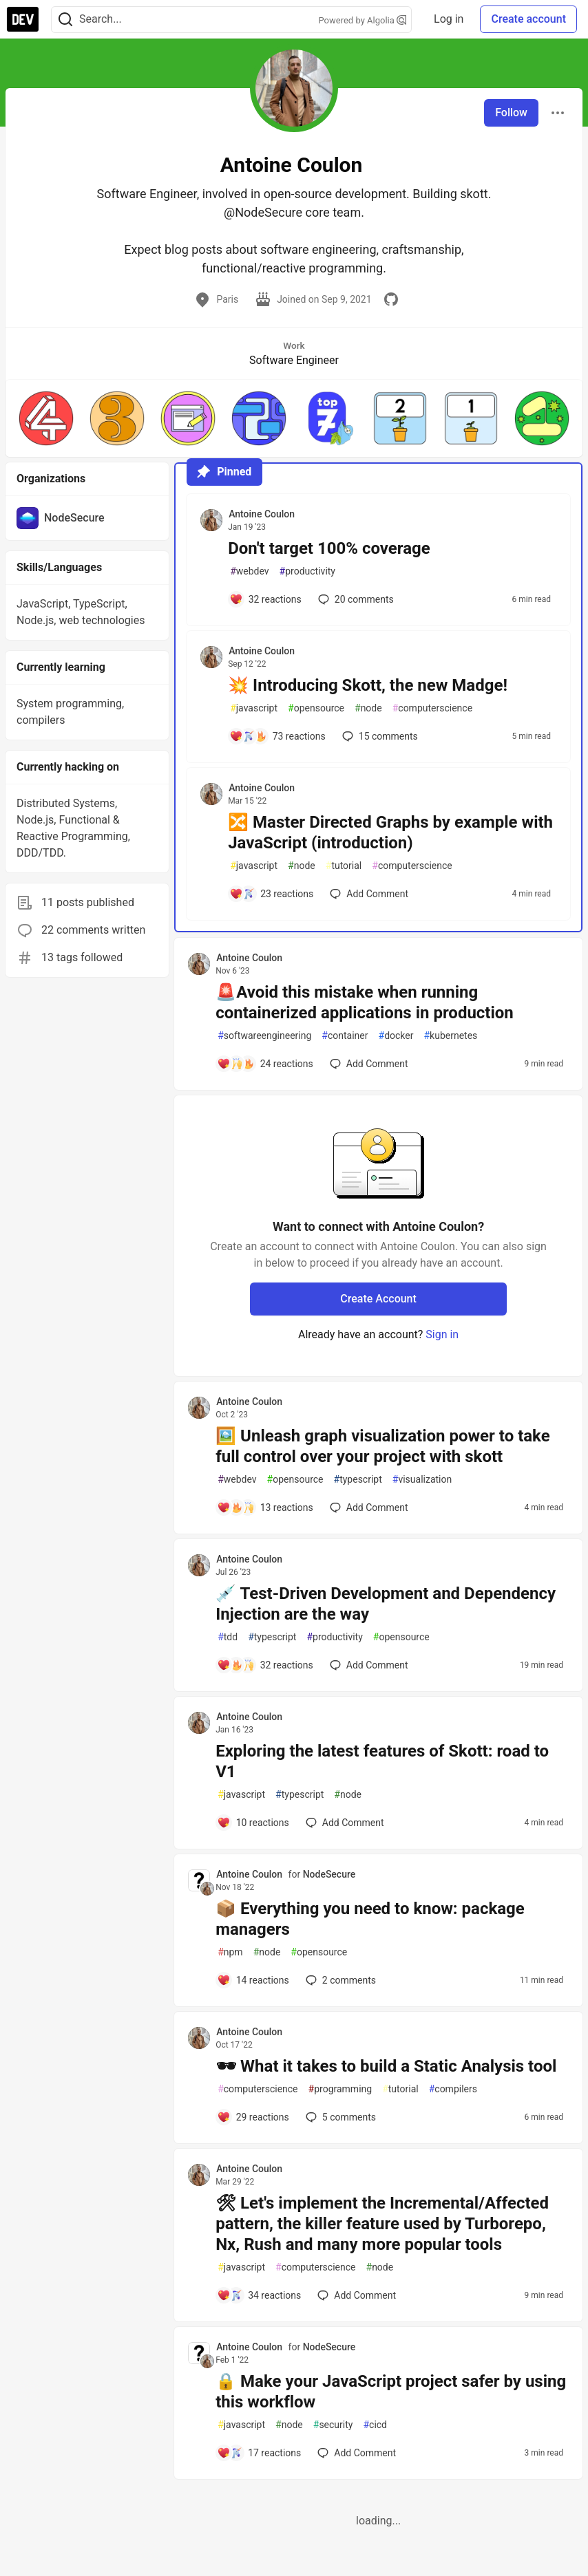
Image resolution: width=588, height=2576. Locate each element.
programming (340, 2089)
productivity (307, 571)
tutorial (344, 866)
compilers (453, 2089)
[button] (46, 418)
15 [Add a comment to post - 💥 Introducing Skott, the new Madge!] (378, 736)
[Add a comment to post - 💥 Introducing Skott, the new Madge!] (277, 736)
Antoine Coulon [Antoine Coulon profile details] (262, 513)
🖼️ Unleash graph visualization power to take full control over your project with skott (383, 1446)
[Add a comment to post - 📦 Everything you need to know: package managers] (253, 1980)
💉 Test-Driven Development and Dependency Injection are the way (386, 1604)
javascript (253, 708)
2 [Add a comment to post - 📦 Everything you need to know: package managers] (339, 1980)
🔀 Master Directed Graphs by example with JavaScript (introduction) (390, 832)
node (368, 708)
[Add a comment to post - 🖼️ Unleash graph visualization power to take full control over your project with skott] (265, 1507)
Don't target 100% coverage (329, 548)
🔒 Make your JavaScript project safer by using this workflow (391, 2392)
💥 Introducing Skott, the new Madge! (367, 685)
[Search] (65, 19)
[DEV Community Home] (23, 19)
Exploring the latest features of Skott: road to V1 (382, 1761)
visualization (422, 1479)
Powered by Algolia (363, 20)
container (345, 1036)
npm (230, 1952)
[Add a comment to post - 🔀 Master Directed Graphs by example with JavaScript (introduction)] (271, 893)
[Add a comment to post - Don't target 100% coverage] (265, 599)
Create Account (378, 1298)
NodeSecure (329, 1874)
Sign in (442, 1334)
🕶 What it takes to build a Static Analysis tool (386, 2066)
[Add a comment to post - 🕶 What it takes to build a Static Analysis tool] (253, 2117)
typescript (358, 1479)
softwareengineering (264, 1036)
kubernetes (450, 1036)
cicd (375, 2425)
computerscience (432, 708)
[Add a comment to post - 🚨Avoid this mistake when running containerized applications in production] (265, 1063)
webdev (249, 571)
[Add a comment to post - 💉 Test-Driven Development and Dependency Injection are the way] (265, 1665)
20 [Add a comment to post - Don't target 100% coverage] (354, 599)
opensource (316, 708)
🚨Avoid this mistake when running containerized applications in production (365, 1002)
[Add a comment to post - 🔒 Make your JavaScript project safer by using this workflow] (259, 2452)
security (333, 2425)
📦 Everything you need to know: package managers (370, 1919)
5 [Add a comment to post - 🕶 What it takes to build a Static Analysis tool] (339, 2117)
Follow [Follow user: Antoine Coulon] (511, 112)
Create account (528, 18)
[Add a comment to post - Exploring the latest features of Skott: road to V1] (253, 1822)
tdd (228, 1637)
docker (396, 1036)
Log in (448, 18)
